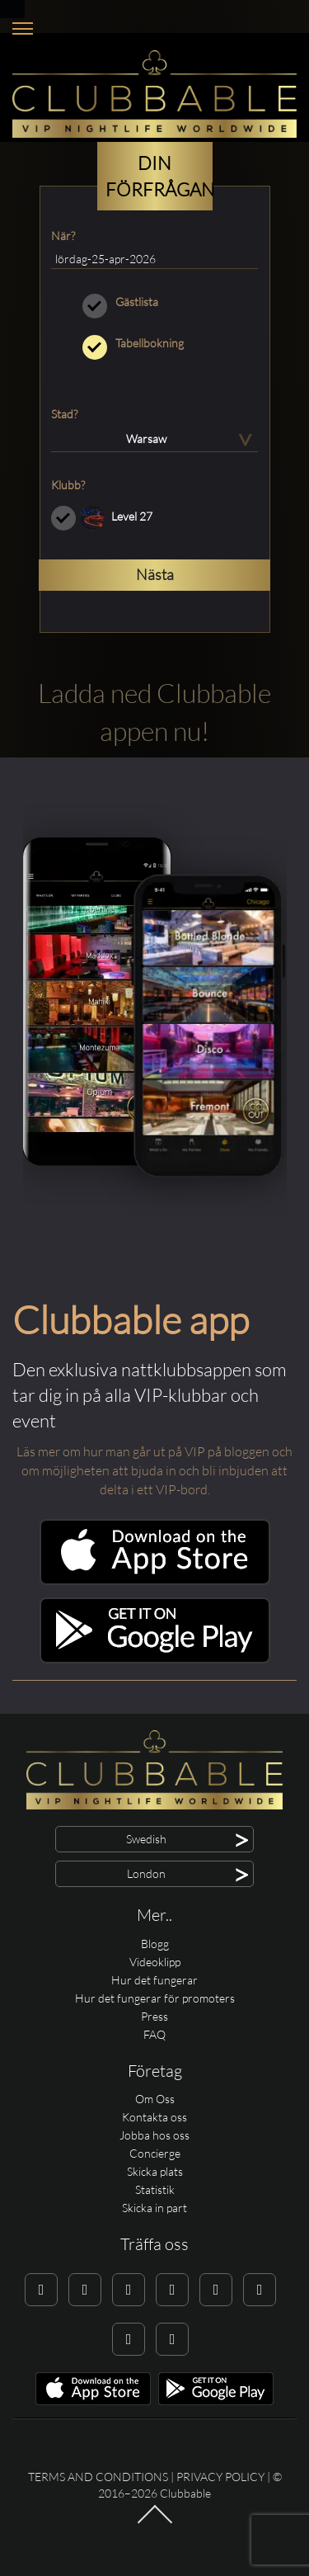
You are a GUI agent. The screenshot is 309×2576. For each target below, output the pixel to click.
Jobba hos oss (154, 2135)
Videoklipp (154, 1962)
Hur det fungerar (154, 1980)
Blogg (155, 1944)
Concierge (154, 2153)
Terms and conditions (98, 2477)
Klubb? (68, 485)
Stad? (64, 414)
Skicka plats (155, 2171)
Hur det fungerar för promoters (155, 1998)
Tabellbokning (154, 343)
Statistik (155, 2189)
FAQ (154, 2034)
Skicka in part (154, 2208)
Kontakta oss (154, 2117)
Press (154, 2016)
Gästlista (154, 302)
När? (63, 236)
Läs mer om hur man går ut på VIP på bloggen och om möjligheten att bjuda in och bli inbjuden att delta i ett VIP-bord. (154, 1470)
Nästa (155, 574)
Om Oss (155, 2099)
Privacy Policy (220, 2477)
